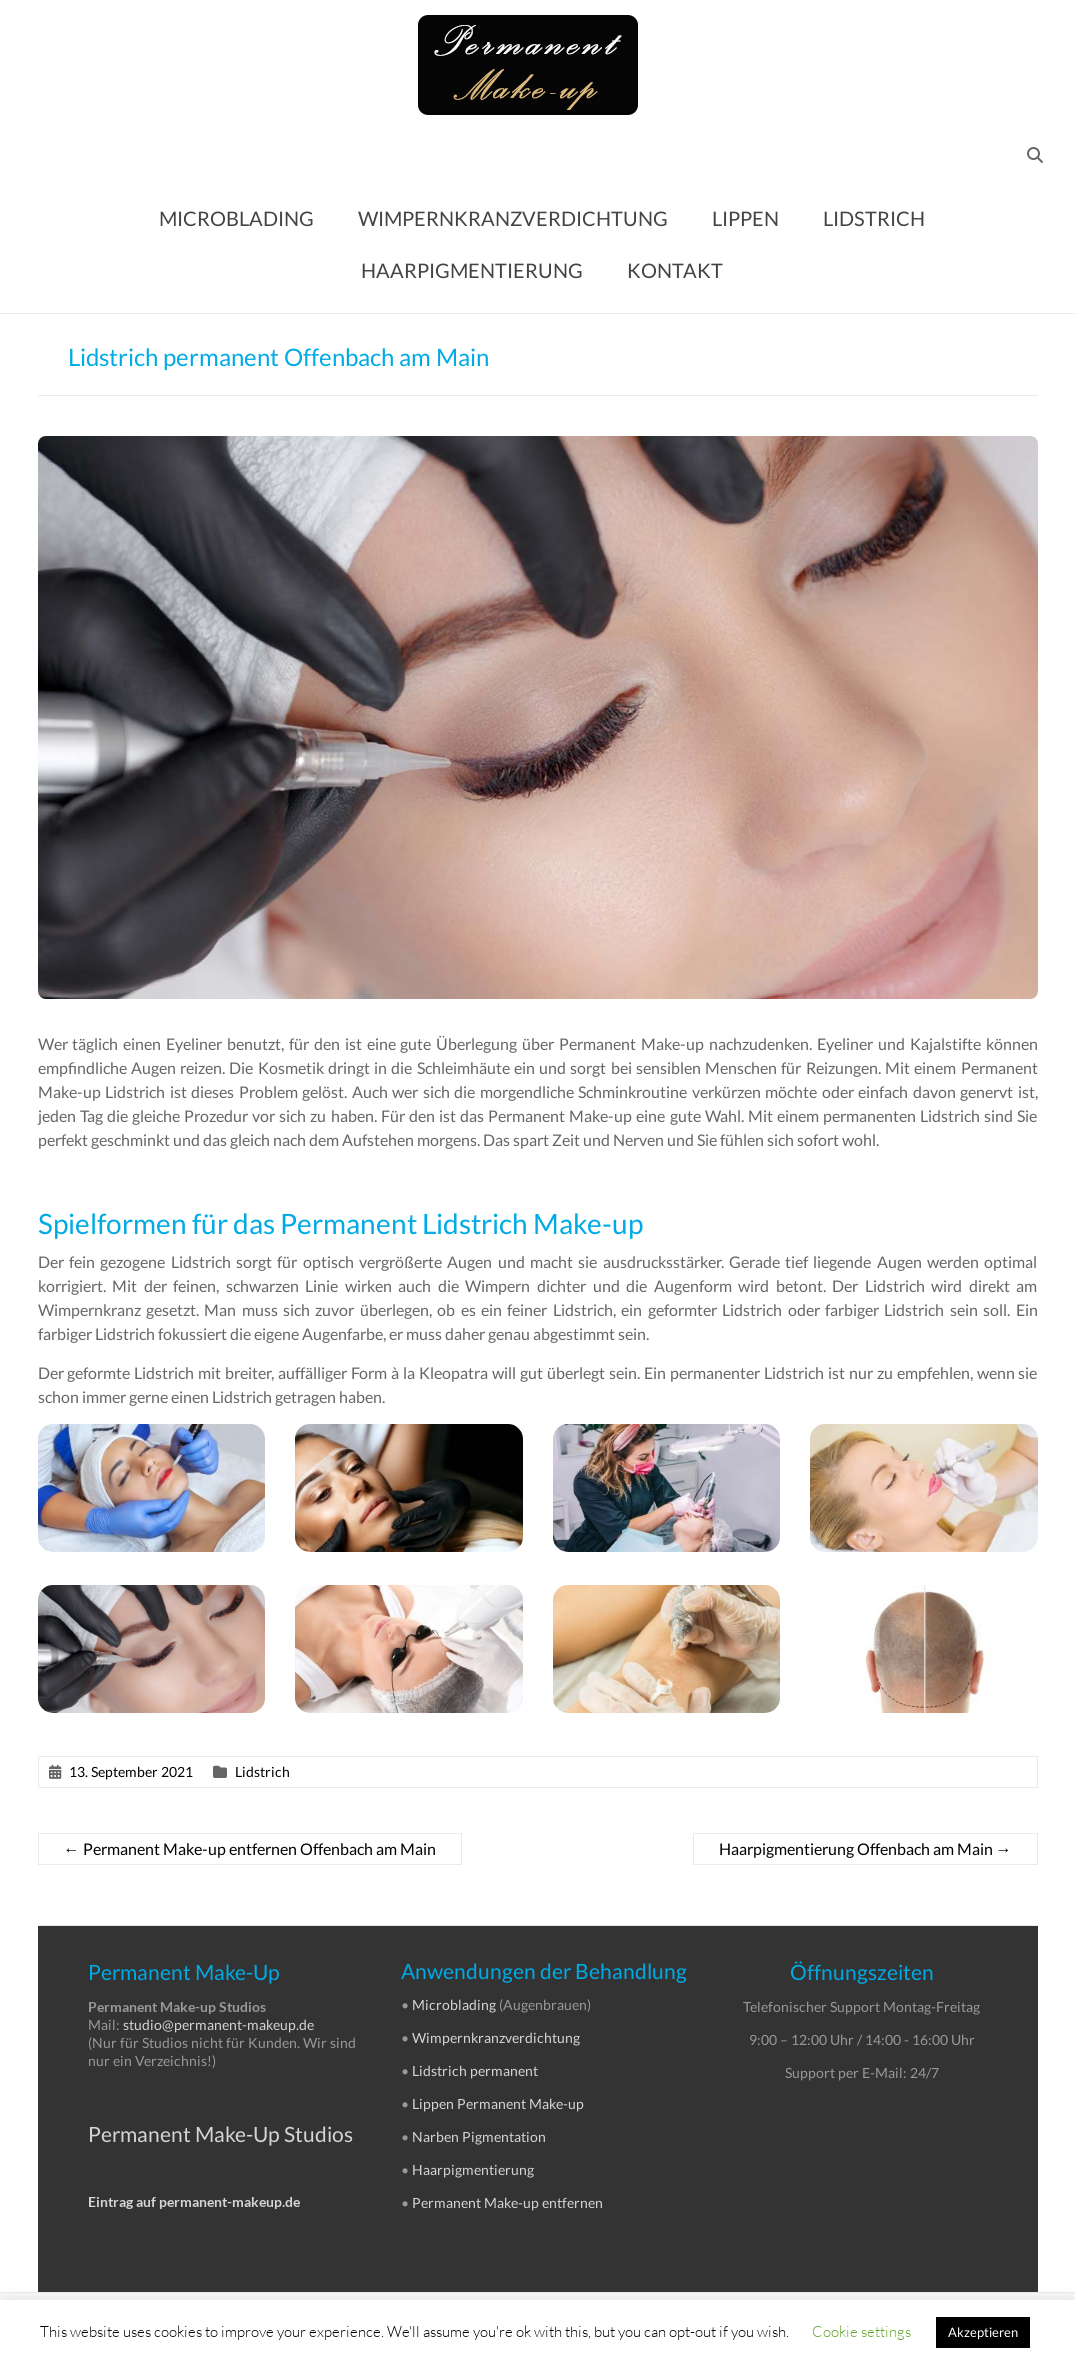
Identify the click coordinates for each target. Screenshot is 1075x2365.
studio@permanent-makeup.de (218, 2024)
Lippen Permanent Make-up (498, 2103)
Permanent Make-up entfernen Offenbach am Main (250, 1848)
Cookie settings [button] (861, 2331)
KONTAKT (675, 270)
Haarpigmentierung (473, 2169)
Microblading (454, 2004)
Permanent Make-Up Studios (220, 2133)
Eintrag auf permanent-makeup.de (194, 2201)
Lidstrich (262, 1771)
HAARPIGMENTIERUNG (472, 270)
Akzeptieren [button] (983, 2332)
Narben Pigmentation (479, 2136)
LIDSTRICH (874, 218)
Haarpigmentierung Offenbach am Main (865, 1848)
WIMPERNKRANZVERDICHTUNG (513, 218)
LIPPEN (745, 218)
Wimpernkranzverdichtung (496, 2037)
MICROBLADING (236, 218)
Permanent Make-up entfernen (507, 2202)
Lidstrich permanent (475, 2070)
